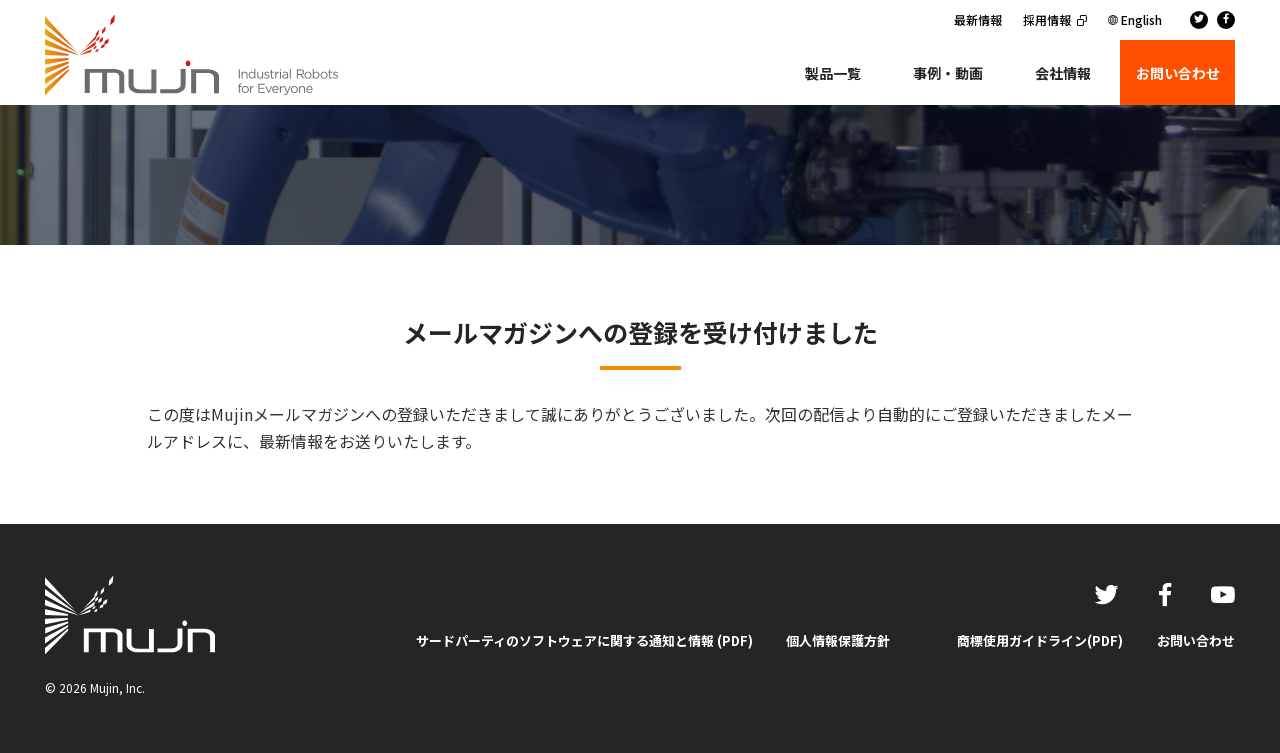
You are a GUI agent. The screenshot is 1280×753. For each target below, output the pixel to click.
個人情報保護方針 (838, 640)
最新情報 (978, 19)
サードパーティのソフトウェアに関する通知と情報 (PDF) (584, 640)
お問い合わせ (1196, 640)
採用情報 (1047, 19)
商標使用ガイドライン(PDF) (1040, 640)
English (1141, 19)
